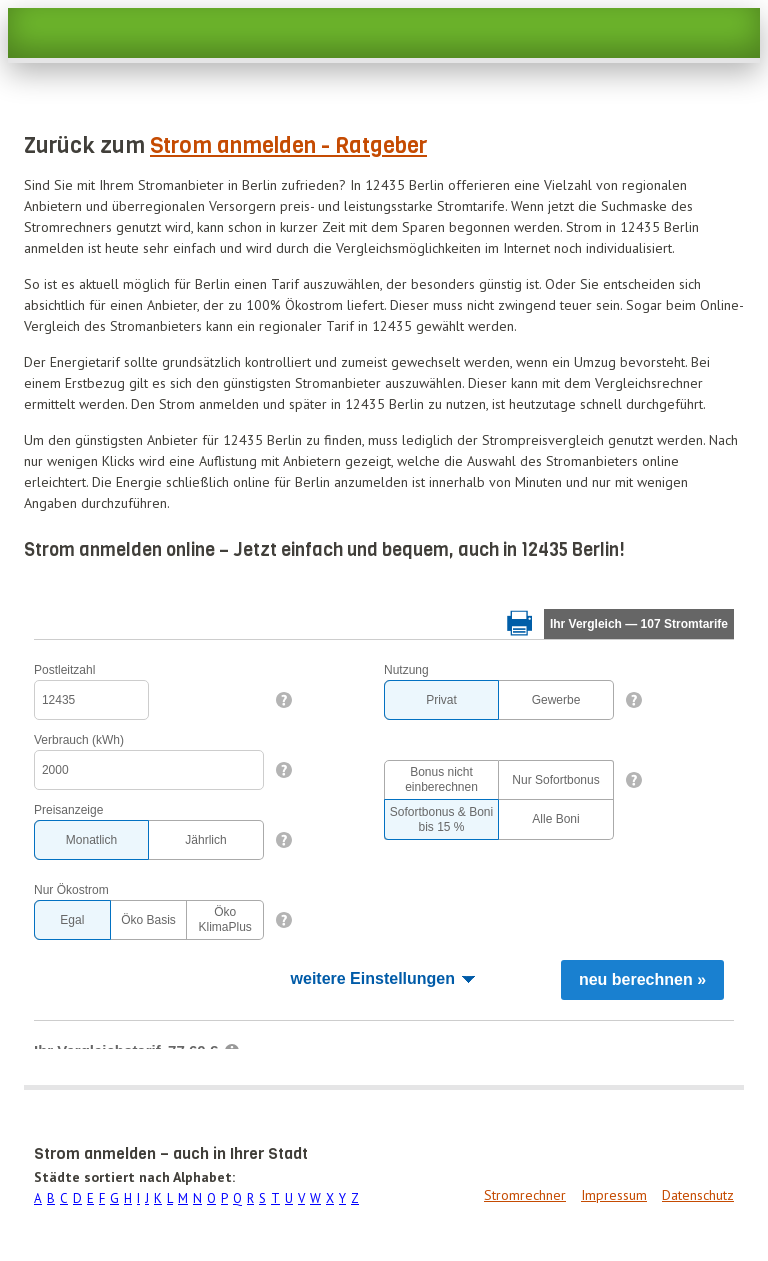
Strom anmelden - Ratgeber (288, 145)
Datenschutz (698, 1195)
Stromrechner (525, 1195)
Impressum (614, 1195)
